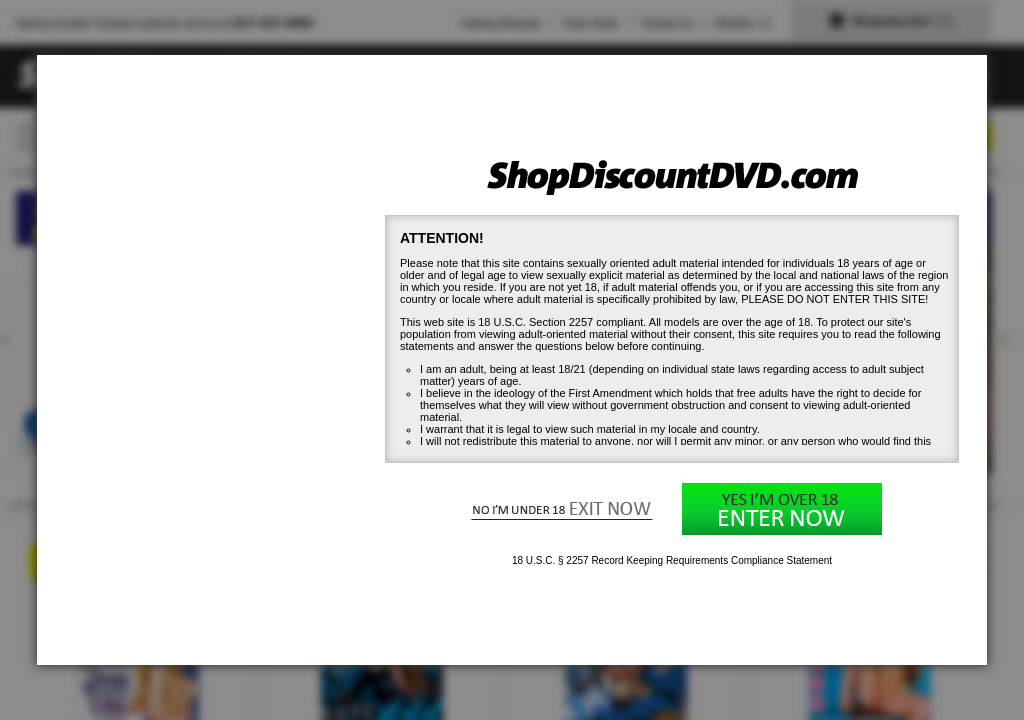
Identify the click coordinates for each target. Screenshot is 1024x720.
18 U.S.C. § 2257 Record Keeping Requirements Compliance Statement (672, 560)
